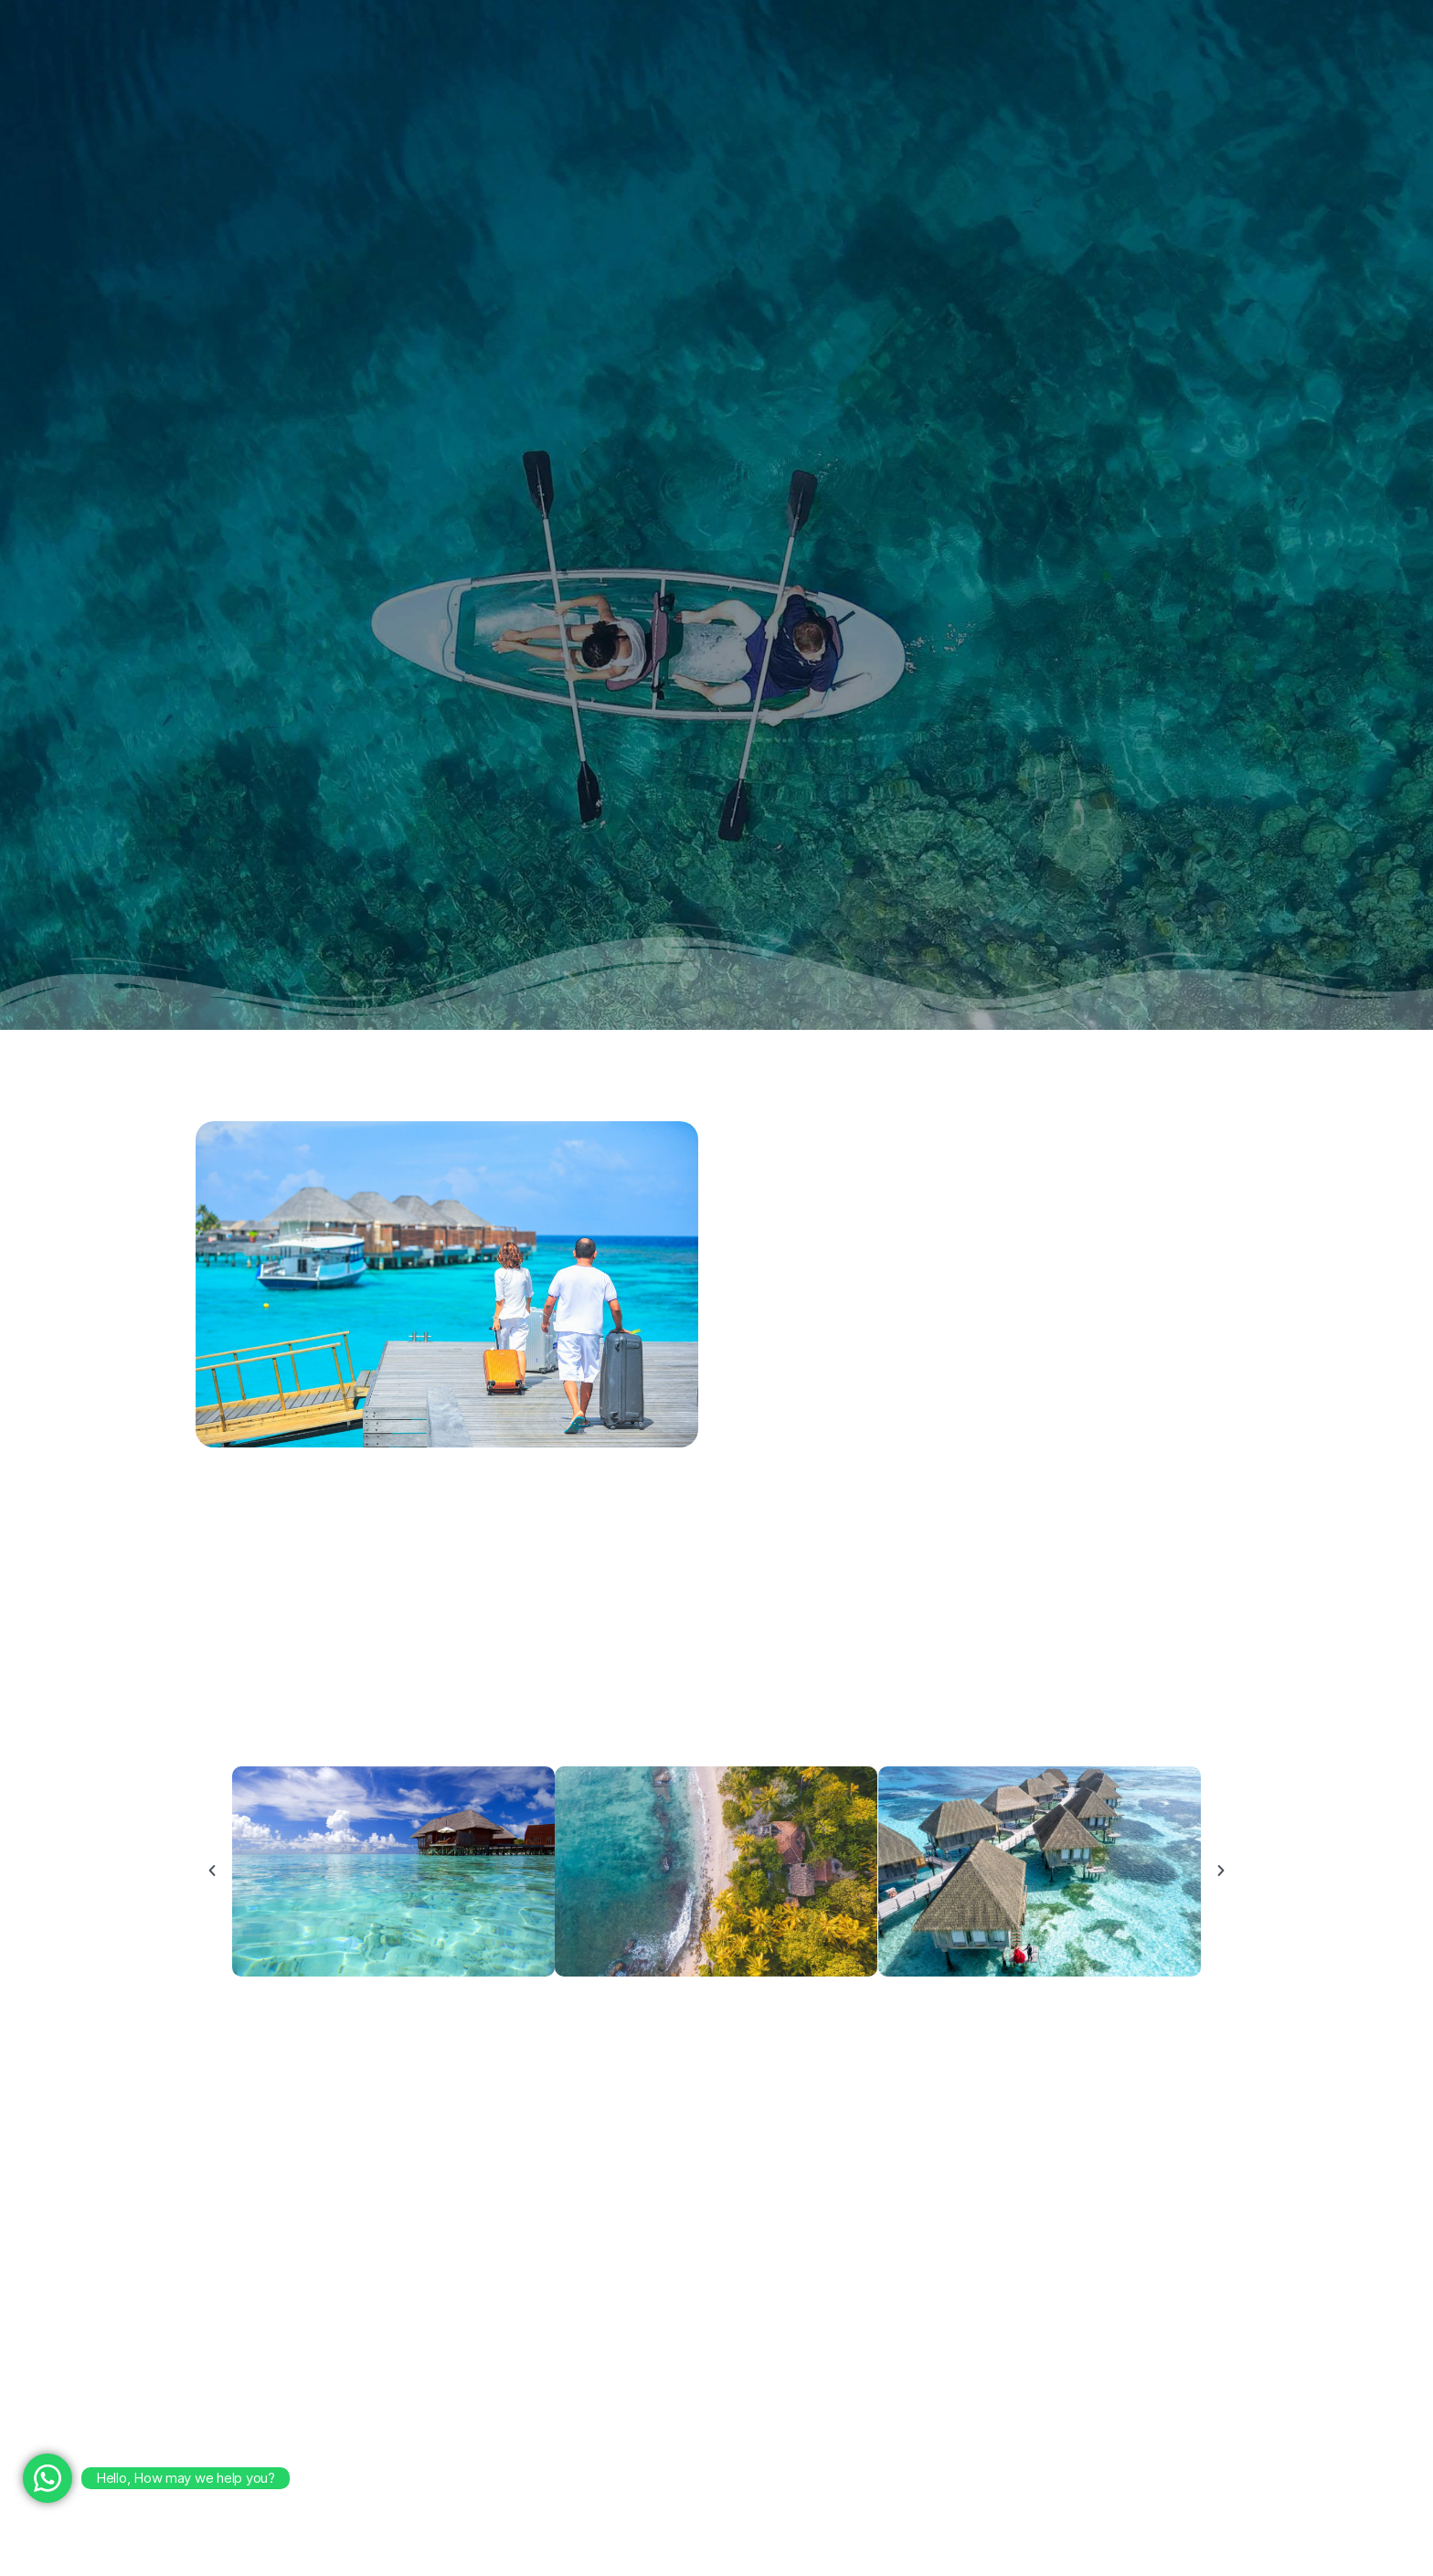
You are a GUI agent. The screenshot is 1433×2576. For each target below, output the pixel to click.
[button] (212, 1870)
